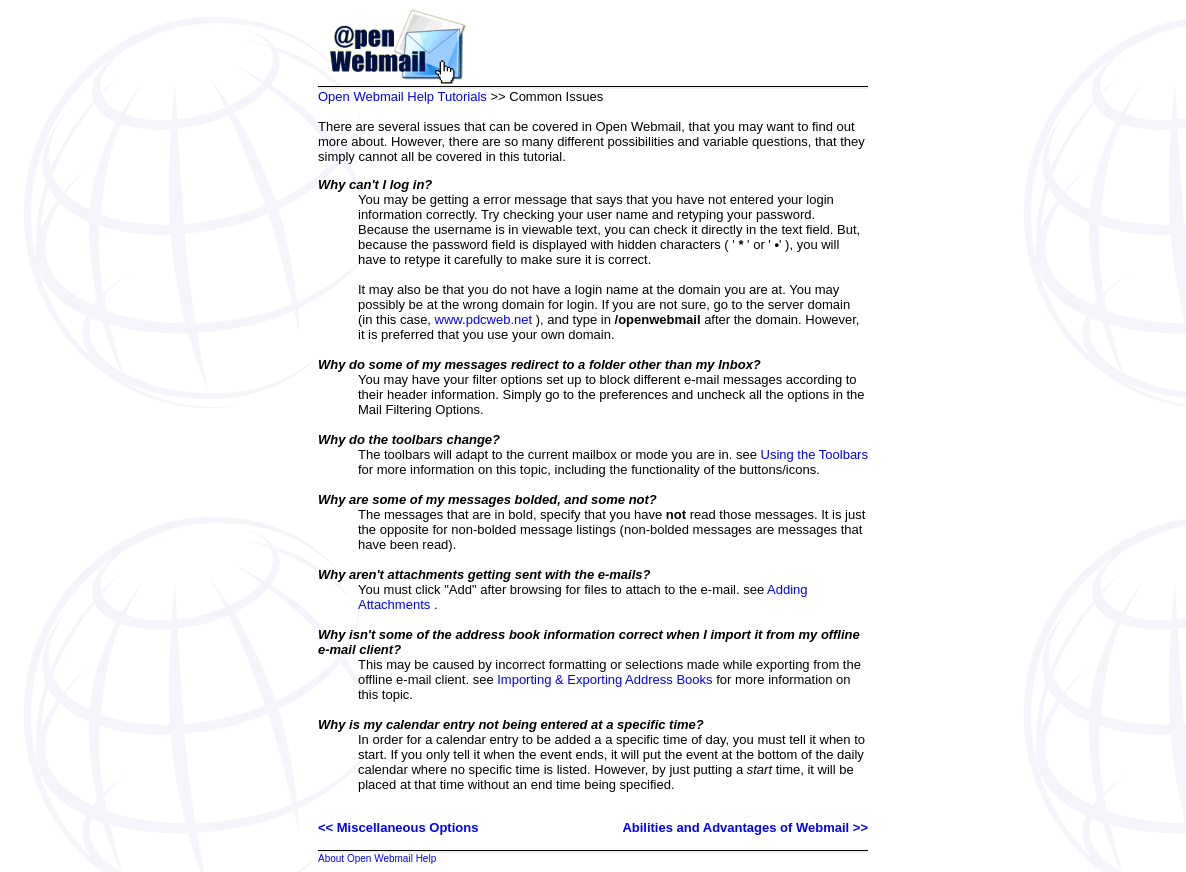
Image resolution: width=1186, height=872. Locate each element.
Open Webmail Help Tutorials (402, 96)
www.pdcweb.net (484, 319)
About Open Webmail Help (377, 858)
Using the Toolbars (814, 454)
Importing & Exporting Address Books (604, 679)
